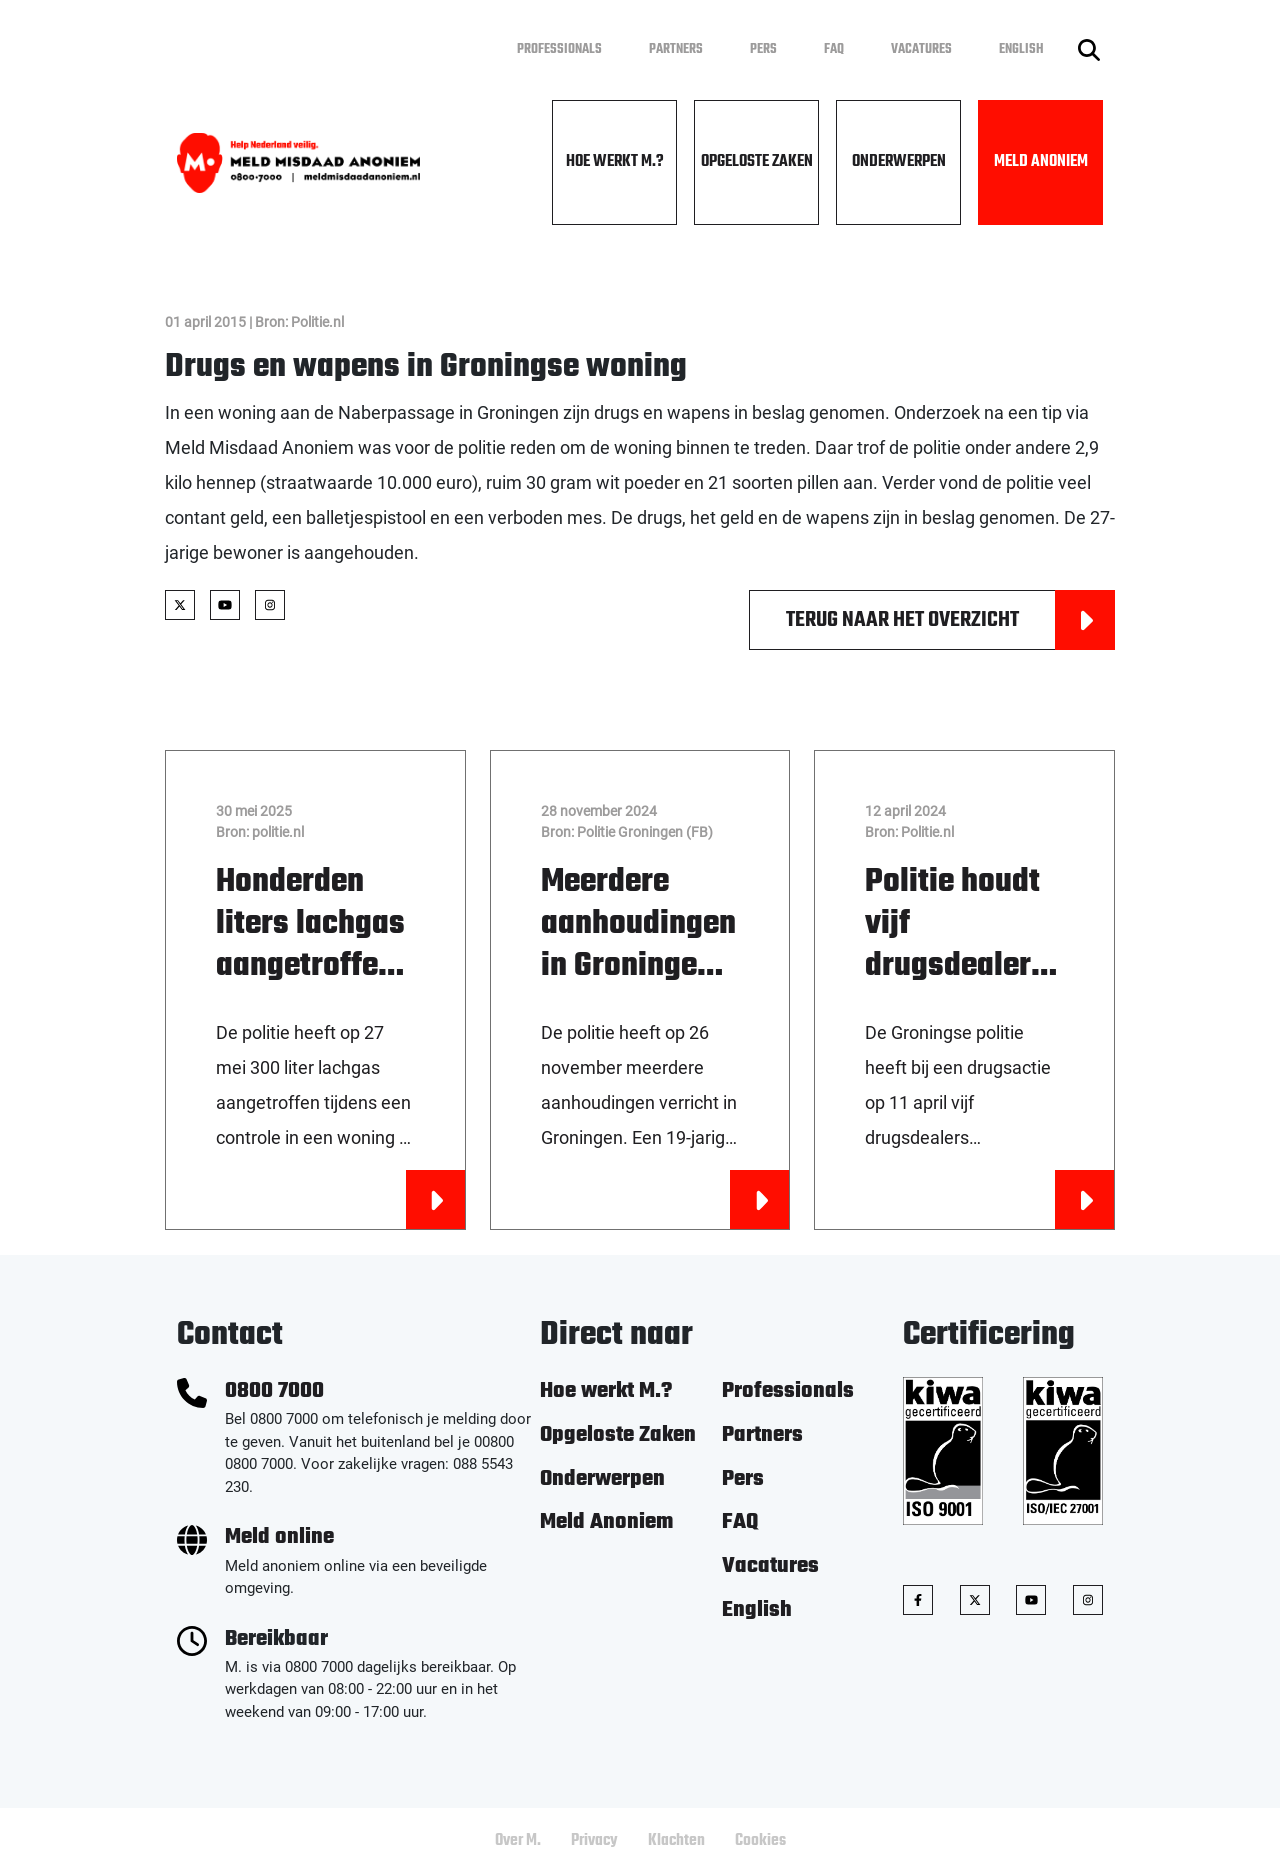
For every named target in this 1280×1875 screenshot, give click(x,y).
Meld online (279, 1537)
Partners (676, 49)
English (1021, 49)
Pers (763, 49)
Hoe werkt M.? (615, 162)
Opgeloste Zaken (757, 162)
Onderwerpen (899, 162)
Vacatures (921, 49)
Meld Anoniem (1041, 162)
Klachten (676, 1841)
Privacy (594, 1841)
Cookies (760, 1841)
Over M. (518, 1841)
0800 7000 (274, 1391)
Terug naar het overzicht (950, 620)
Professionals (559, 49)
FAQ (834, 49)
